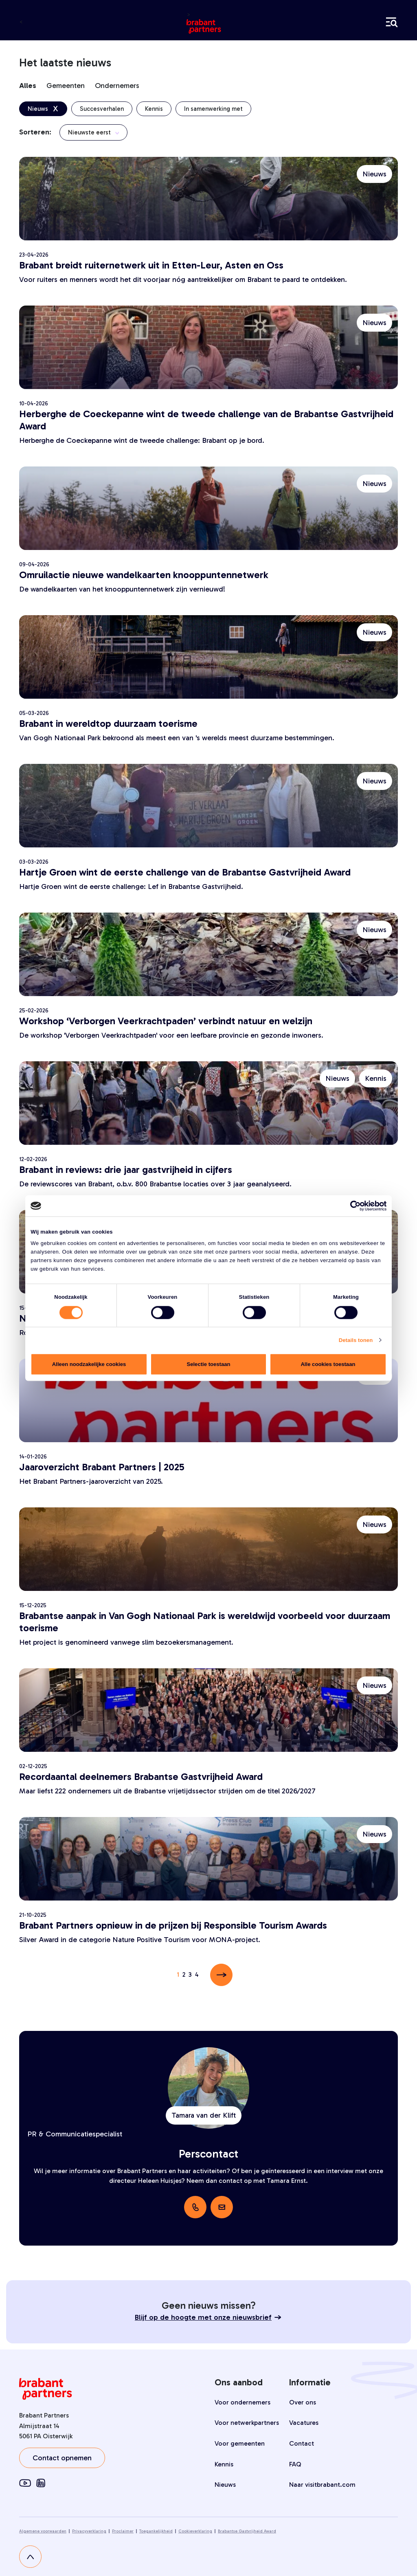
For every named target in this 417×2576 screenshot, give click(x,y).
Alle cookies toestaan (328, 1364)
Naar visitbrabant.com (322, 2484)
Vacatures (303, 2422)
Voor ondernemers (242, 2402)
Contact (301, 2443)
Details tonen (356, 1340)
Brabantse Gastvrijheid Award (247, 2531)
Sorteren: (35, 132)
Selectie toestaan (208, 1364)
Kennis (224, 2464)
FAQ (295, 2464)
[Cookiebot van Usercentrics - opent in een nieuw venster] (350, 1205)
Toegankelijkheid (156, 2531)
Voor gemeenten (240, 2443)
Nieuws (225, 2484)
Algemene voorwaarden (42, 2531)
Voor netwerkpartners (247, 2422)
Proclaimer (123, 2531)
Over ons (302, 2402)
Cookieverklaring (195, 2531)
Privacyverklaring (89, 2531)
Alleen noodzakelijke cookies (89, 1364)
